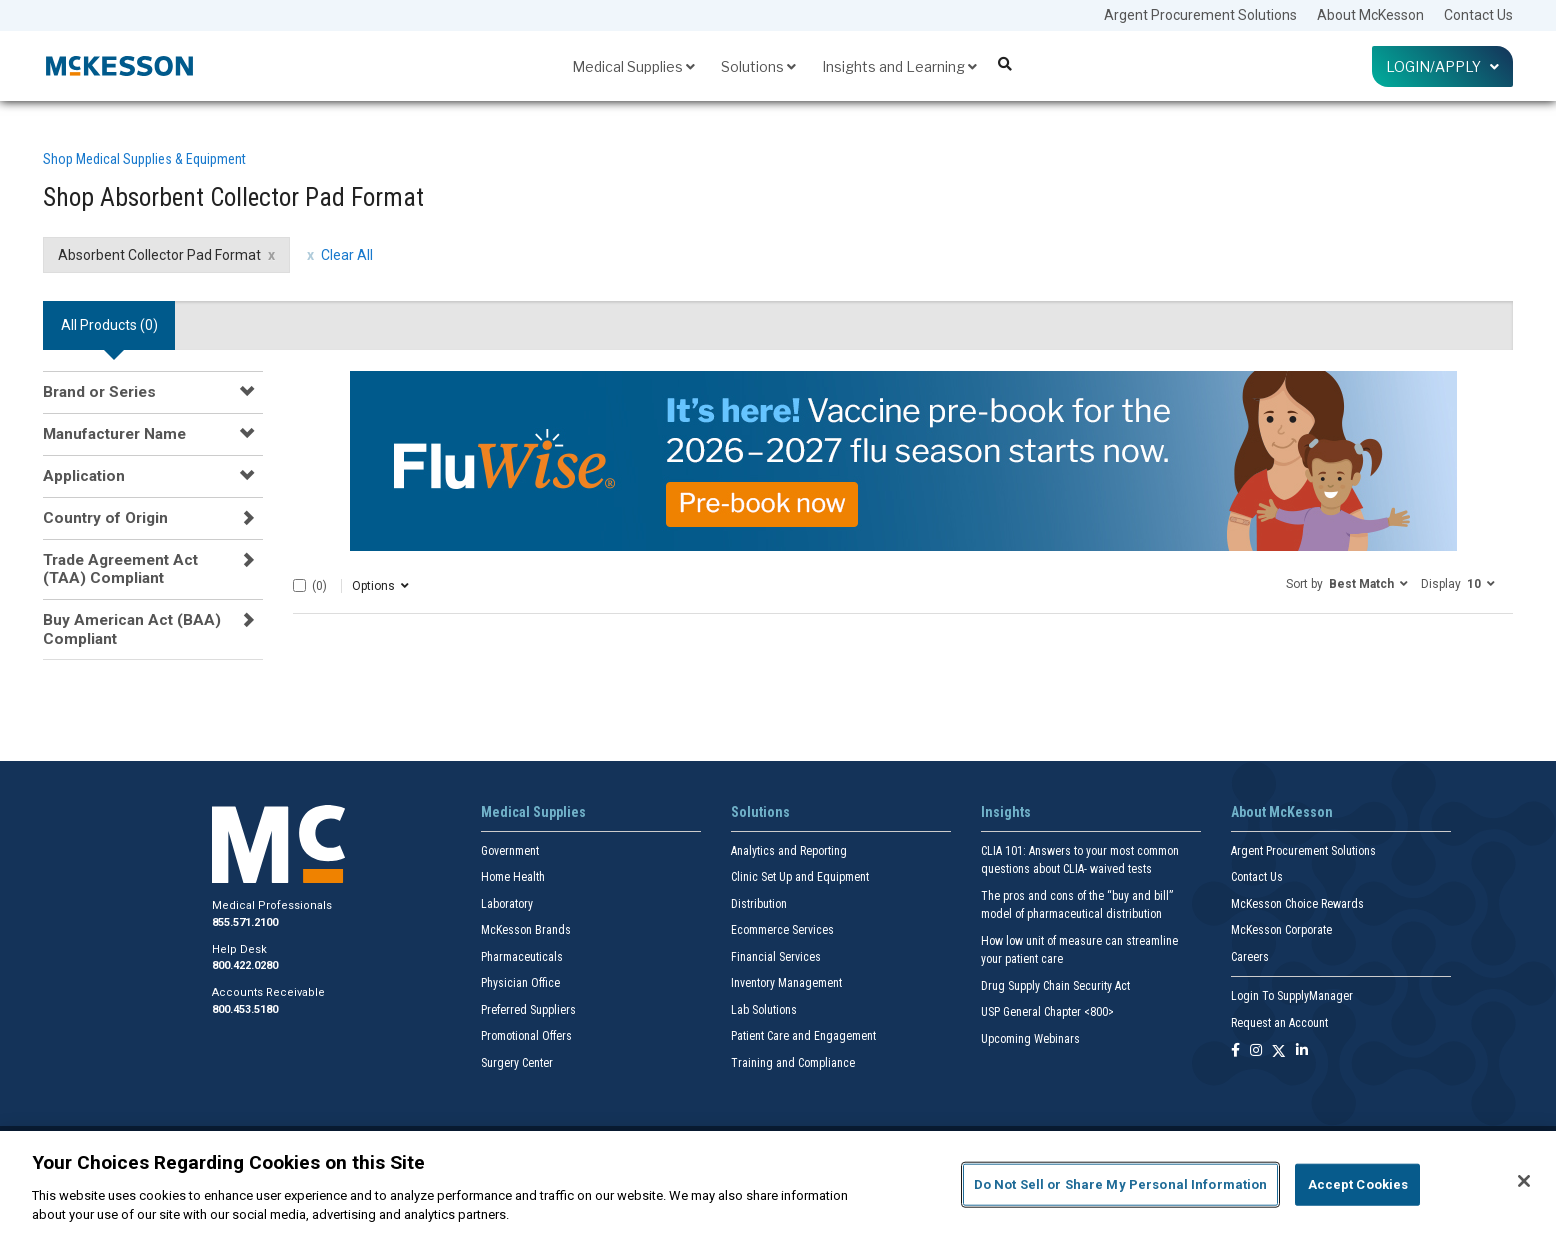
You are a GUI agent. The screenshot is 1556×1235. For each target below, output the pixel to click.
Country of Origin (105, 518)
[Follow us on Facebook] (1235, 1051)
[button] (1347, 583)
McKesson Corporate (1281, 930)
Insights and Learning (899, 66)
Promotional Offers (526, 1036)
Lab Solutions (764, 1010)
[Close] (1524, 1181)
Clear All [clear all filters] (347, 255)
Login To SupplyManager (1292, 996)
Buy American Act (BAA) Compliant (132, 629)
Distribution (759, 904)
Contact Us (1478, 15)
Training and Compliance (793, 1063)
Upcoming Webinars (1030, 1039)
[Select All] (299, 585)
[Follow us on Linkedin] (1302, 1051)
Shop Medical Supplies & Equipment (144, 159)
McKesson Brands (526, 930)
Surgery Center (517, 1063)
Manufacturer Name (114, 434)
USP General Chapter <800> (1047, 1012)
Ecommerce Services (782, 930)
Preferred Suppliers (528, 1010)
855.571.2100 (245, 922)
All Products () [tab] (109, 325)
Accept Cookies (1358, 1184)
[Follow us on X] (1279, 1051)
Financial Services (776, 957)
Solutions (758, 66)
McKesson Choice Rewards (1297, 904)
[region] (778, 1183)
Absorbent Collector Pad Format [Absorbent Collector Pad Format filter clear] (159, 255)
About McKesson (1370, 15)
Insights (1006, 812)
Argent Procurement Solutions (1200, 15)
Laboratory (507, 904)
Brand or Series (99, 392)
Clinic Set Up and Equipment (800, 877)
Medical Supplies (633, 66)
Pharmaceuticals (522, 957)
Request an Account (1279, 1023)
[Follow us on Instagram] (1256, 1051)
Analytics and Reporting (789, 851)
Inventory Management (786, 983)
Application (84, 476)
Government (510, 851)
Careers (1250, 957)
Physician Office (520, 983)
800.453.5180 (245, 1009)
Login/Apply (1442, 66)
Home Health (513, 877)
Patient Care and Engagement (803, 1036)
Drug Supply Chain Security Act (1055, 986)
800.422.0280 (245, 965)
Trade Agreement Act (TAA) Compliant (120, 569)
